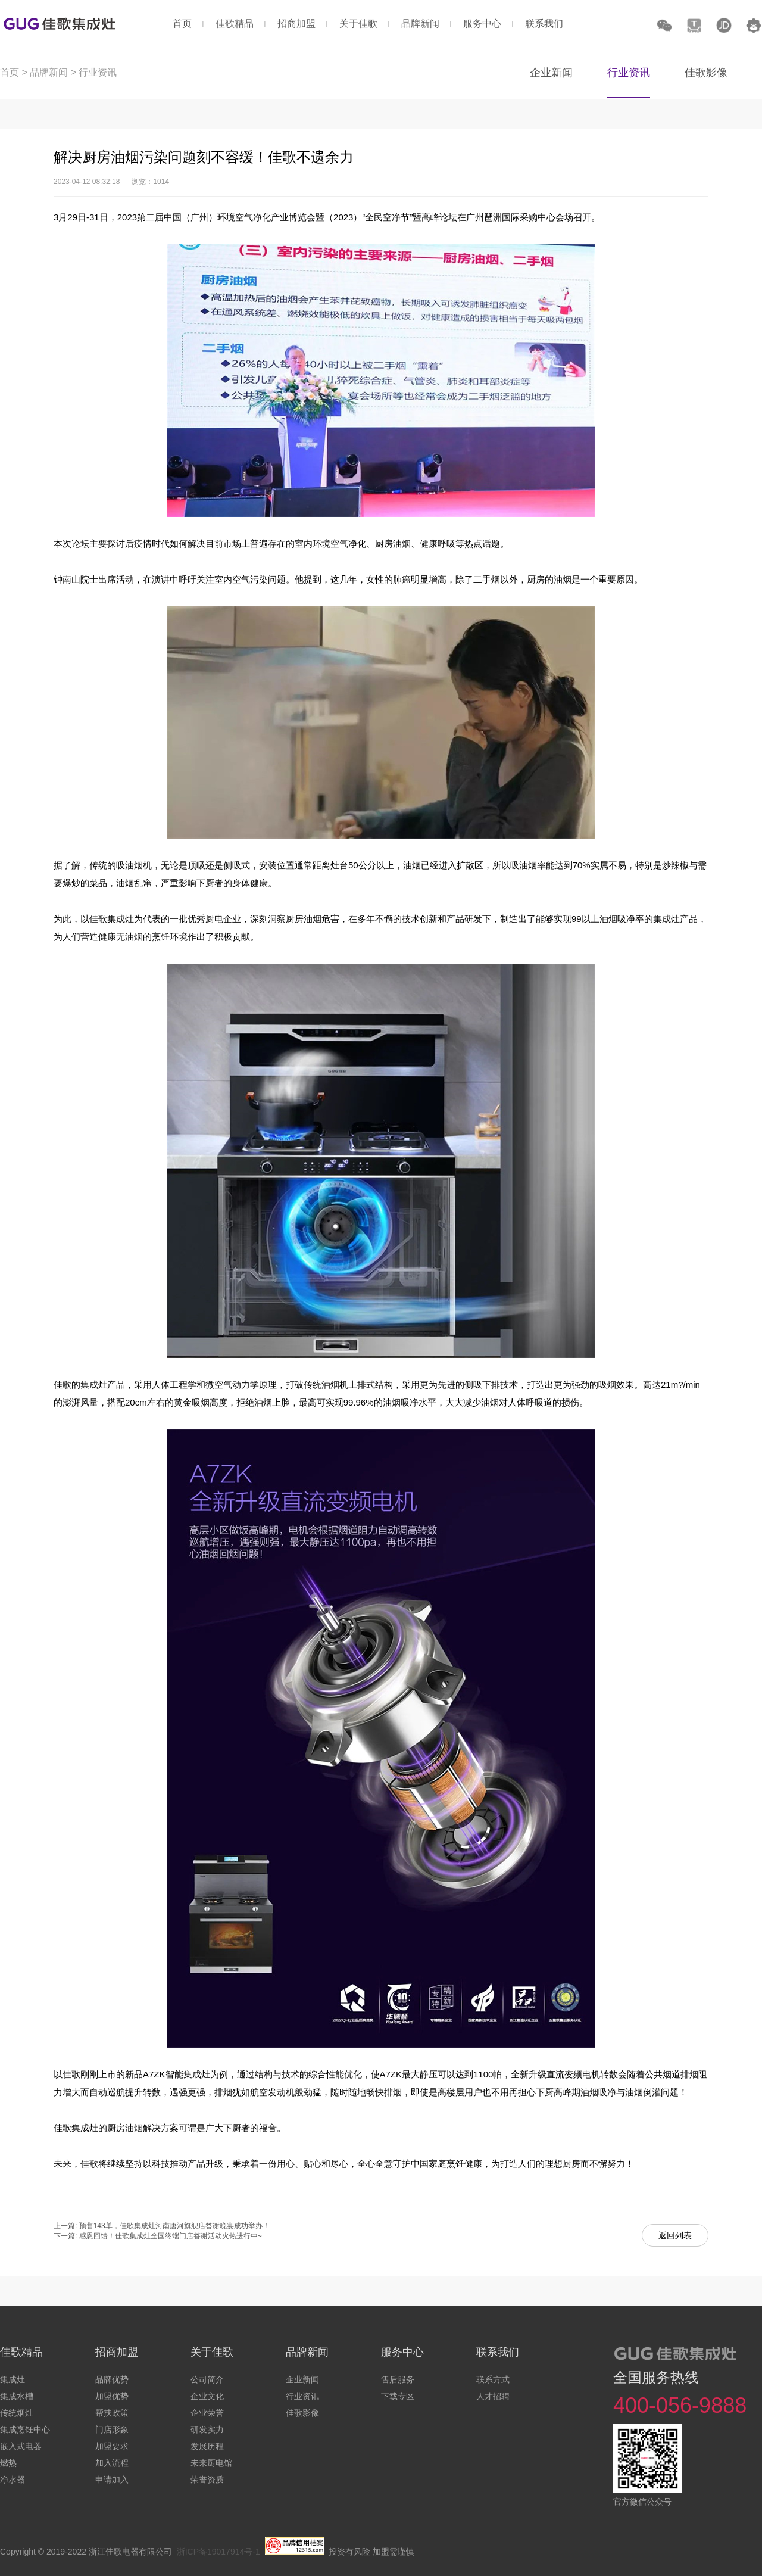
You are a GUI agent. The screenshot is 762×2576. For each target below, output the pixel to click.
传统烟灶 (16, 2413)
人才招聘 (493, 2396)
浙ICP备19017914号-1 (218, 2551)
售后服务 (397, 2379)
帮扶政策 (112, 2413)
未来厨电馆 (211, 2463)
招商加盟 (296, 23)
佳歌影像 (706, 73)
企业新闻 (551, 73)
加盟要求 (112, 2446)
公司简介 (207, 2379)
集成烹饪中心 (25, 2429)
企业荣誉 (207, 2413)
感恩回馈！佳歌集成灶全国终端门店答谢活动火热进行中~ (170, 2236)
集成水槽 (16, 2396)
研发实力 (207, 2429)
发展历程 (207, 2446)
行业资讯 (98, 72)
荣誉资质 (207, 2479)
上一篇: (66, 2226)
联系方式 (493, 2379)
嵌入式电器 (21, 2446)
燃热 (8, 2463)
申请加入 (112, 2479)
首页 (182, 23)
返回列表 (675, 2235)
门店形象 (112, 2429)
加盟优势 (112, 2396)
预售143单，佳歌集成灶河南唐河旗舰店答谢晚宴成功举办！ (174, 2226)
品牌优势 (112, 2379)
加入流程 (112, 2463)
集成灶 (12, 2379)
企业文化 (207, 2396)
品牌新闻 (420, 23)
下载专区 (397, 2396)
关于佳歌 (358, 23)
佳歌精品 (235, 23)
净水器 (12, 2479)
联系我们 (544, 23)
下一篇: (66, 2236)
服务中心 (482, 23)
